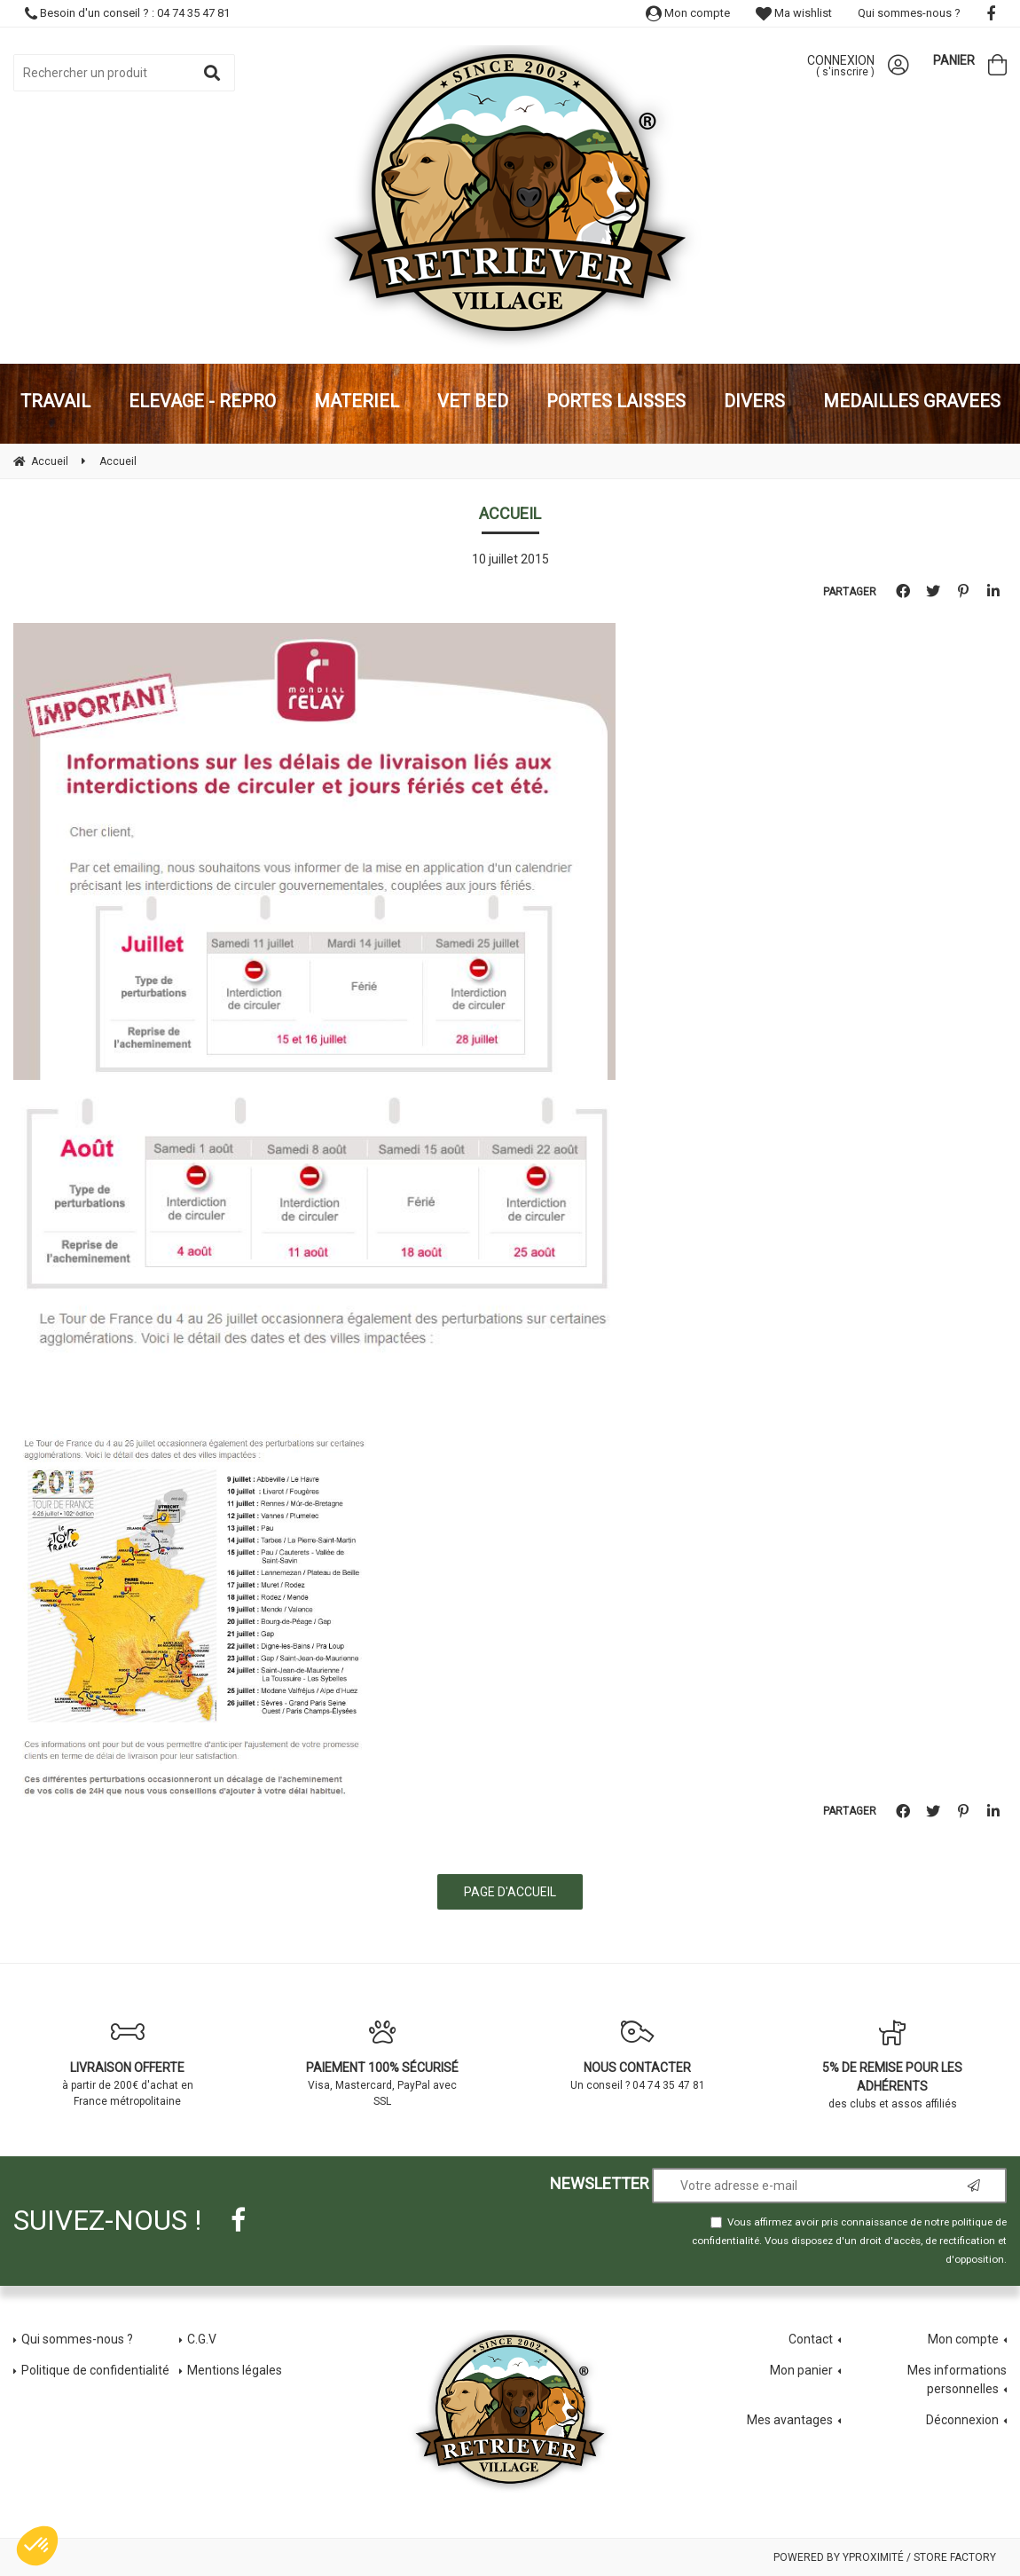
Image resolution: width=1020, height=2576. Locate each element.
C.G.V (201, 2339)
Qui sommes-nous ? (909, 13)
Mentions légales (234, 2370)
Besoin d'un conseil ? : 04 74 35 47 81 (127, 13)
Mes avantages (790, 2420)
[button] (37, 2546)
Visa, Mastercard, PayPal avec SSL (383, 2063)
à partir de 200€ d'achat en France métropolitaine (127, 2063)
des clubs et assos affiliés (893, 2064)
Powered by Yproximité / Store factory (884, 2557)
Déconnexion (962, 2420)
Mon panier (801, 2370)
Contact (811, 2339)
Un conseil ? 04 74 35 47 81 (637, 2055)
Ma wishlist (794, 13)
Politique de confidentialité (95, 2370)
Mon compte (688, 13)
